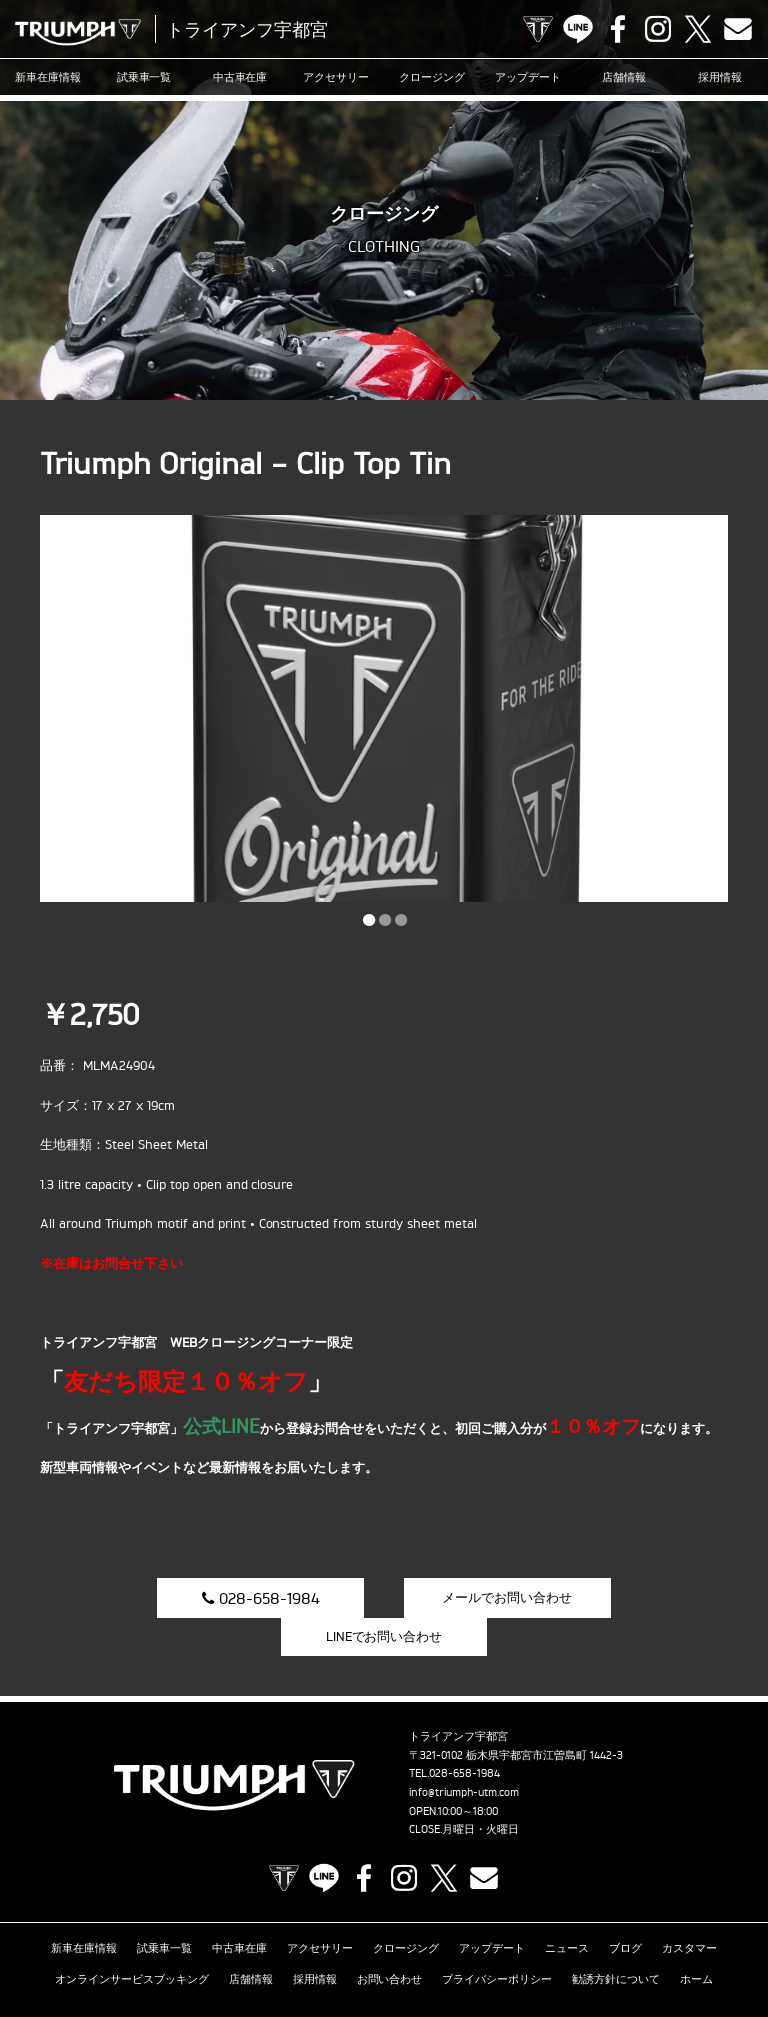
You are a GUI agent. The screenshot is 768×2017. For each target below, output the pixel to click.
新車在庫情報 (48, 77)
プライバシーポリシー (497, 1941)
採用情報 (720, 77)
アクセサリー (336, 77)
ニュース (567, 1910)
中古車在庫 (240, 77)
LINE (578, 29)
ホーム (696, 1941)
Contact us (738, 29)
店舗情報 (624, 77)
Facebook (618, 29)
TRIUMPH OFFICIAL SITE (538, 29)
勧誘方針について (616, 1941)
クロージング (432, 77)
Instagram (658, 29)
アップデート (528, 77)
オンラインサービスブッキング (132, 1941)
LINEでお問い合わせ (626, 1596)
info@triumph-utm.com (464, 1754)
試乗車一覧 (144, 77)
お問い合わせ (390, 1941)
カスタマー (689, 1910)
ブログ (625, 1910)
